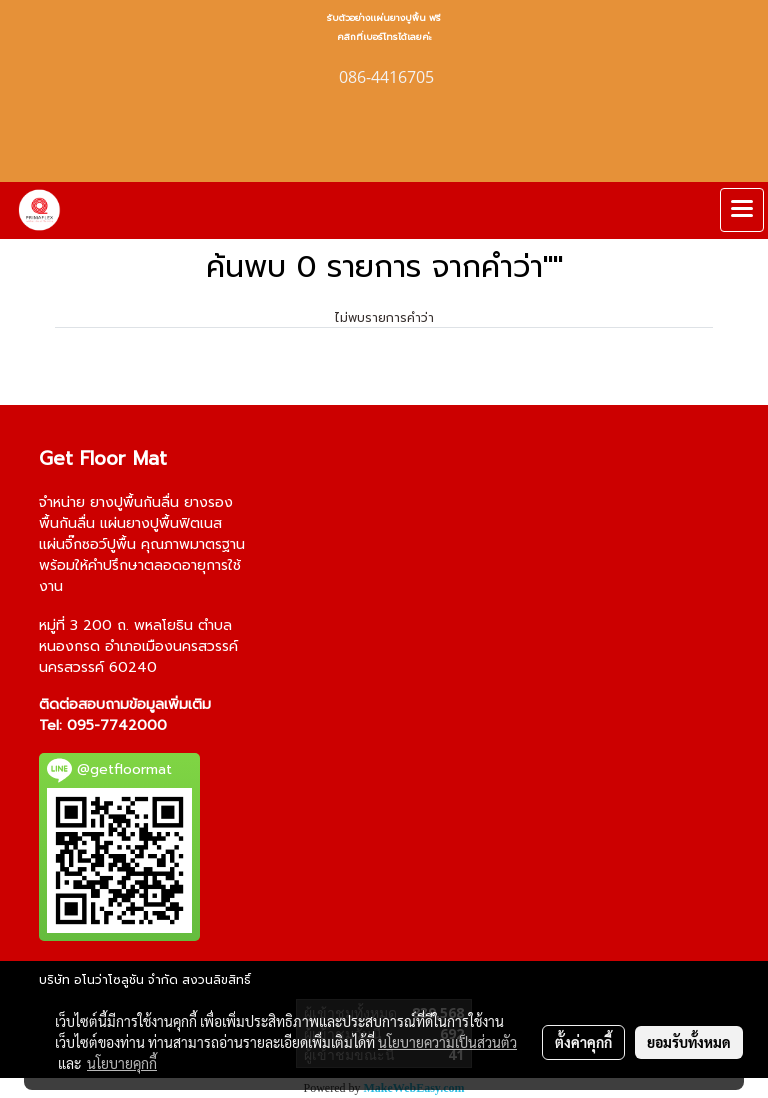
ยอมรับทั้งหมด (689, 1042)
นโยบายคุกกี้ (122, 1063)
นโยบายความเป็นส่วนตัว (447, 1042)
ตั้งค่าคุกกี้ (583, 1042)
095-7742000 (117, 725)
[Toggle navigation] (742, 210)
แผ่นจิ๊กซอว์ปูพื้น (87, 544)
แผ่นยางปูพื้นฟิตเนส (161, 523)
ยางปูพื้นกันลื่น (134, 502)
